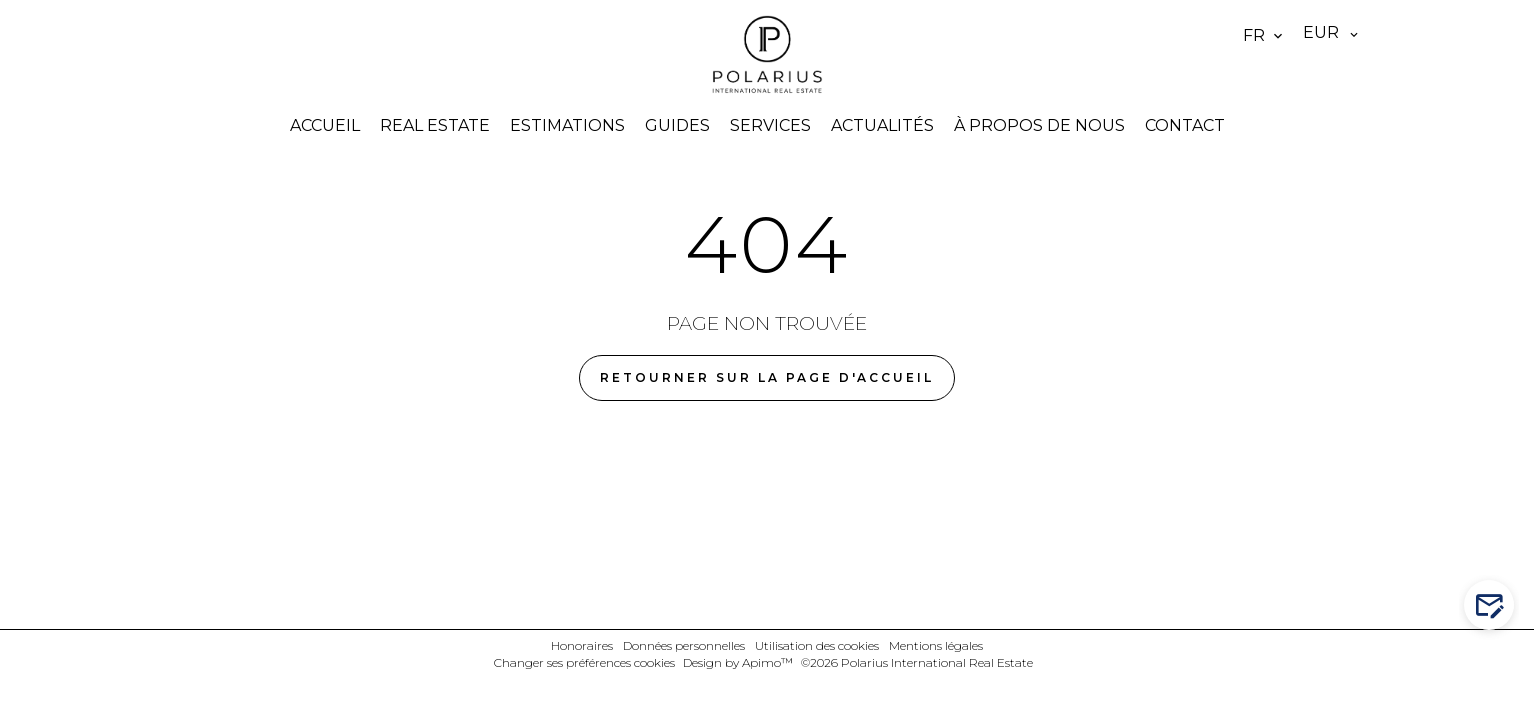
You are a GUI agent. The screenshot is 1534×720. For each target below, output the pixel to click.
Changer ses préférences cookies (584, 662)
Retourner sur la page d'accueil (767, 377)
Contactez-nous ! (1493, 605)
